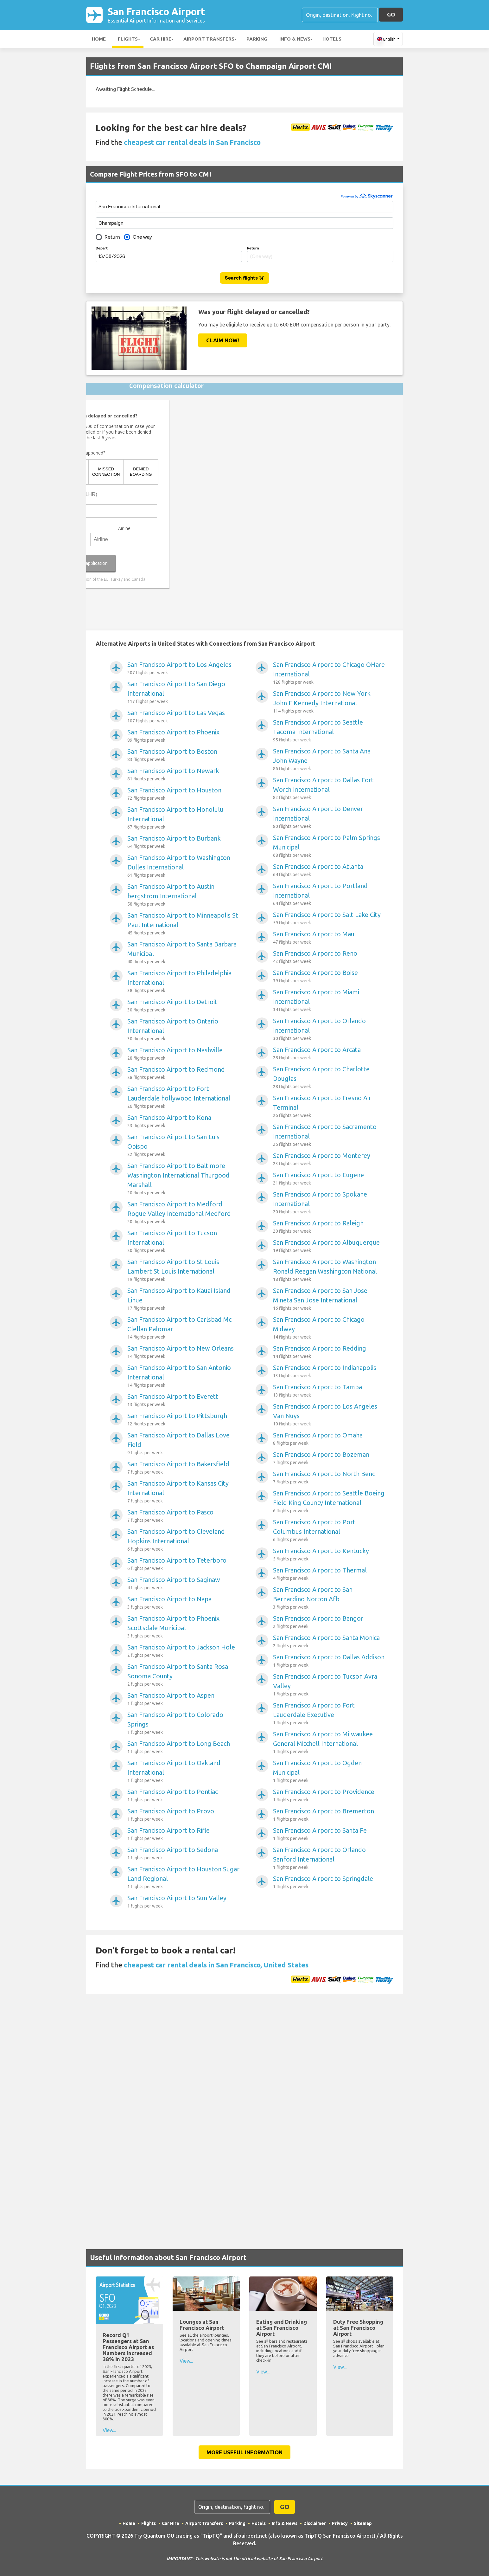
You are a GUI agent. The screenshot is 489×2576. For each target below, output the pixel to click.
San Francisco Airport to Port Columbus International (329, 1531)
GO (391, 15)
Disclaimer (314, 2523)
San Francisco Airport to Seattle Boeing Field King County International (329, 1502)
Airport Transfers (208, 39)
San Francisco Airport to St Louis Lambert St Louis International (183, 1271)
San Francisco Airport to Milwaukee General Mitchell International (329, 1743)
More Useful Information (244, 2453)
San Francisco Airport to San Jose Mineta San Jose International (329, 1300)
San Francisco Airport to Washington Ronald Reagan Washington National (329, 1271)
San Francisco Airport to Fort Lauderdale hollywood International (183, 1098)
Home (99, 39)
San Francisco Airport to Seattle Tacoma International (329, 731)
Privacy (340, 2523)
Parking (256, 39)
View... (109, 2431)
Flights (128, 39)
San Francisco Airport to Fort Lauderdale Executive (329, 1714)
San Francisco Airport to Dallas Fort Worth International (329, 789)
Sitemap (363, 2523)
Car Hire (160, 39)
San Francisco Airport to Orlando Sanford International (329, 1859)
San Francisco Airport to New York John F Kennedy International (329, 702)
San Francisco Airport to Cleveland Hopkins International (183, 1540)
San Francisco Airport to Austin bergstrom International (183, 895)
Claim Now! (222, 341)
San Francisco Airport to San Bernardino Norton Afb (329, 1598)
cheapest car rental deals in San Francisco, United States (216, 1965)
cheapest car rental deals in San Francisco (192, 143)
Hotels (331, 39)
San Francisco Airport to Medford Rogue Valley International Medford (183, 1213)
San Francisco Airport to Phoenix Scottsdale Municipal (183, 1627)
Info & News (294, 39)
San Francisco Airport (159, 15)
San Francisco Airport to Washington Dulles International (183, 867)
